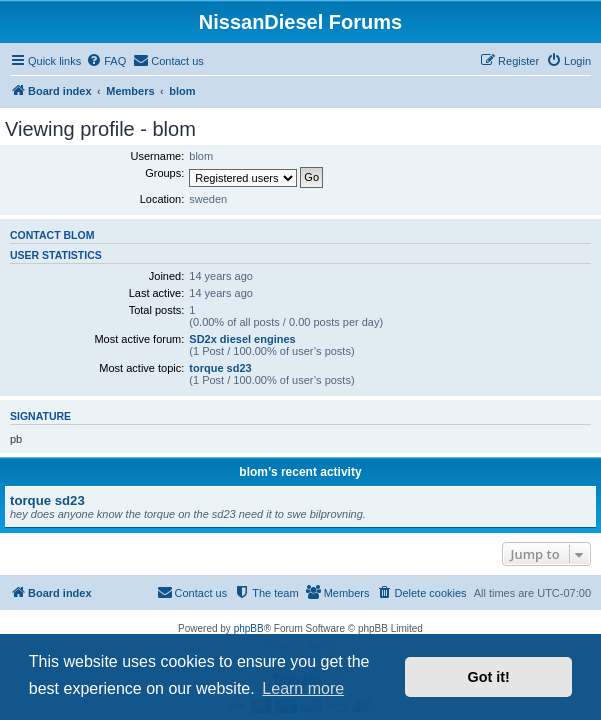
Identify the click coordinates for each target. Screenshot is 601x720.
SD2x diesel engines (242, 339)
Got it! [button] (489, 677)
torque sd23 (220, 368)
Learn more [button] (303, 688)
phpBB (249, 628)
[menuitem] (106, 61)
